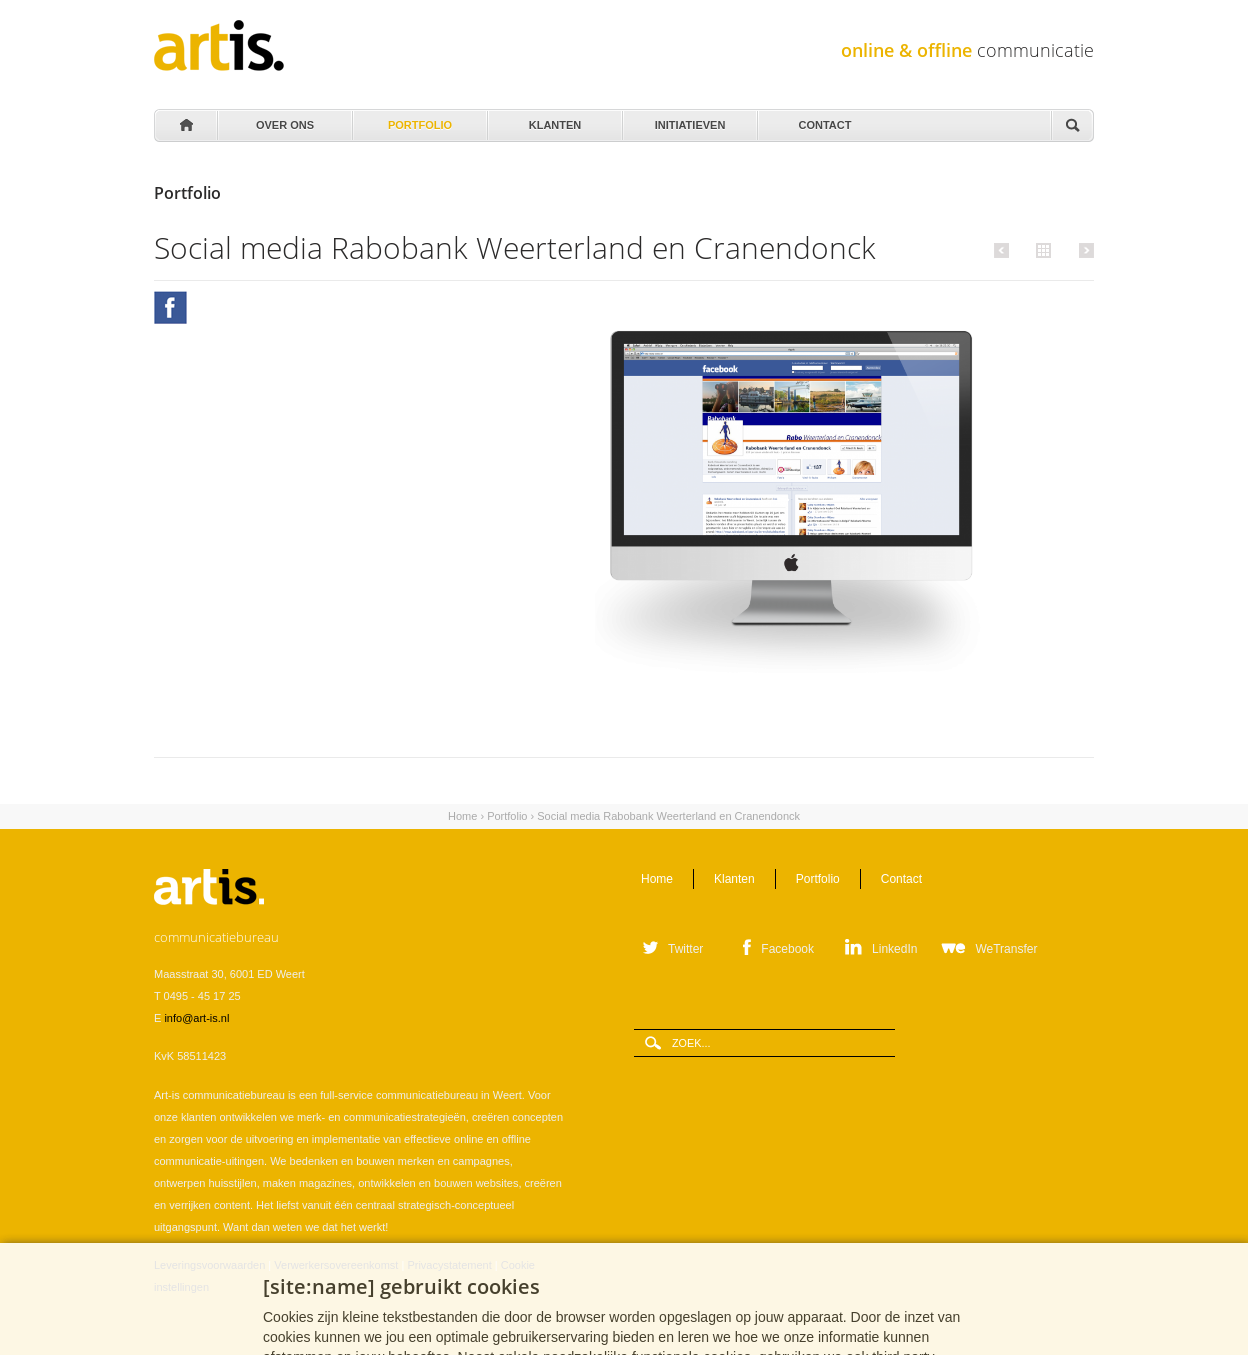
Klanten (553, 120)
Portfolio (418, 120)
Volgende (1083, 250)
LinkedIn (894, 949)
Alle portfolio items (1041, 249)
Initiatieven (688, 120)
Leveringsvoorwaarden (209, 1265)
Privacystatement (449, 1265)
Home (185, 126)
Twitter (685, 949)
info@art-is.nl (196, 1018)
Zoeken (1072, 126)
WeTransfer (1006, 949)
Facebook (170, 307)
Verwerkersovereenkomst (336, 1265)
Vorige (1004, 250)
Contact (823, 120)
